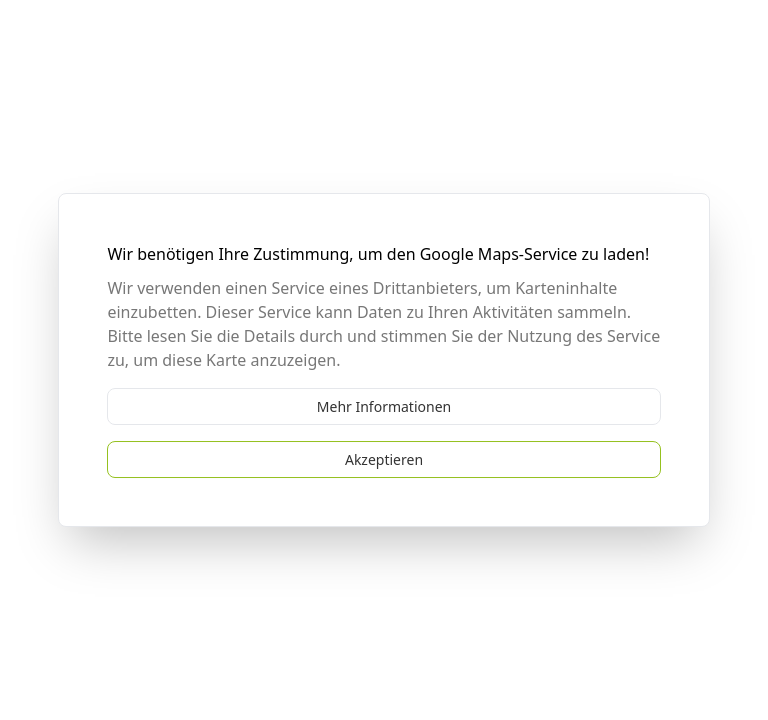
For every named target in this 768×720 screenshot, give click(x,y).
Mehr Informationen (384, 406)
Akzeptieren (384, 459)
